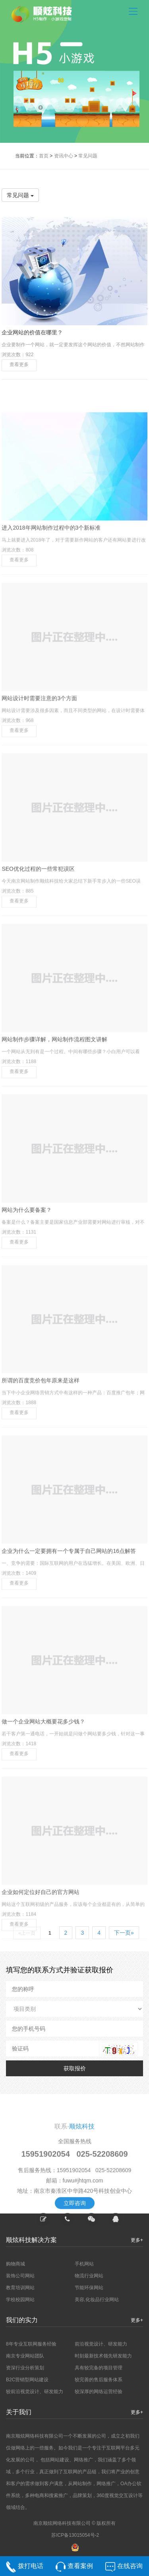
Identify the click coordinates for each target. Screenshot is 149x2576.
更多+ (137, 2320)
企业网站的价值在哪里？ (32, 332)
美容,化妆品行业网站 (97, 2299)
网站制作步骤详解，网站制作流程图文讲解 (54, 1123)
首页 (43, 156)
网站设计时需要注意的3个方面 (39, 782)
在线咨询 (130, 2567)
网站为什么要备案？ (27, 1293)
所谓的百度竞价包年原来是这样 (40, 1464)
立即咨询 (75, 2264)
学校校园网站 (20, 2299)
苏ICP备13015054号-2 (75, 2535)
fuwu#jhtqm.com (83, 2241)
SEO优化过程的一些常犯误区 (38, 952)
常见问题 (87, 156)
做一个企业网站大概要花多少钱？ (43, 1805)
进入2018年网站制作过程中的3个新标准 (51, 611)
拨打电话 (30, 2567)
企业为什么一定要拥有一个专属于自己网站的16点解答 (69, 1634)
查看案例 (80, 2567)
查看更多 (19, 364)
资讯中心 (63, 156)
